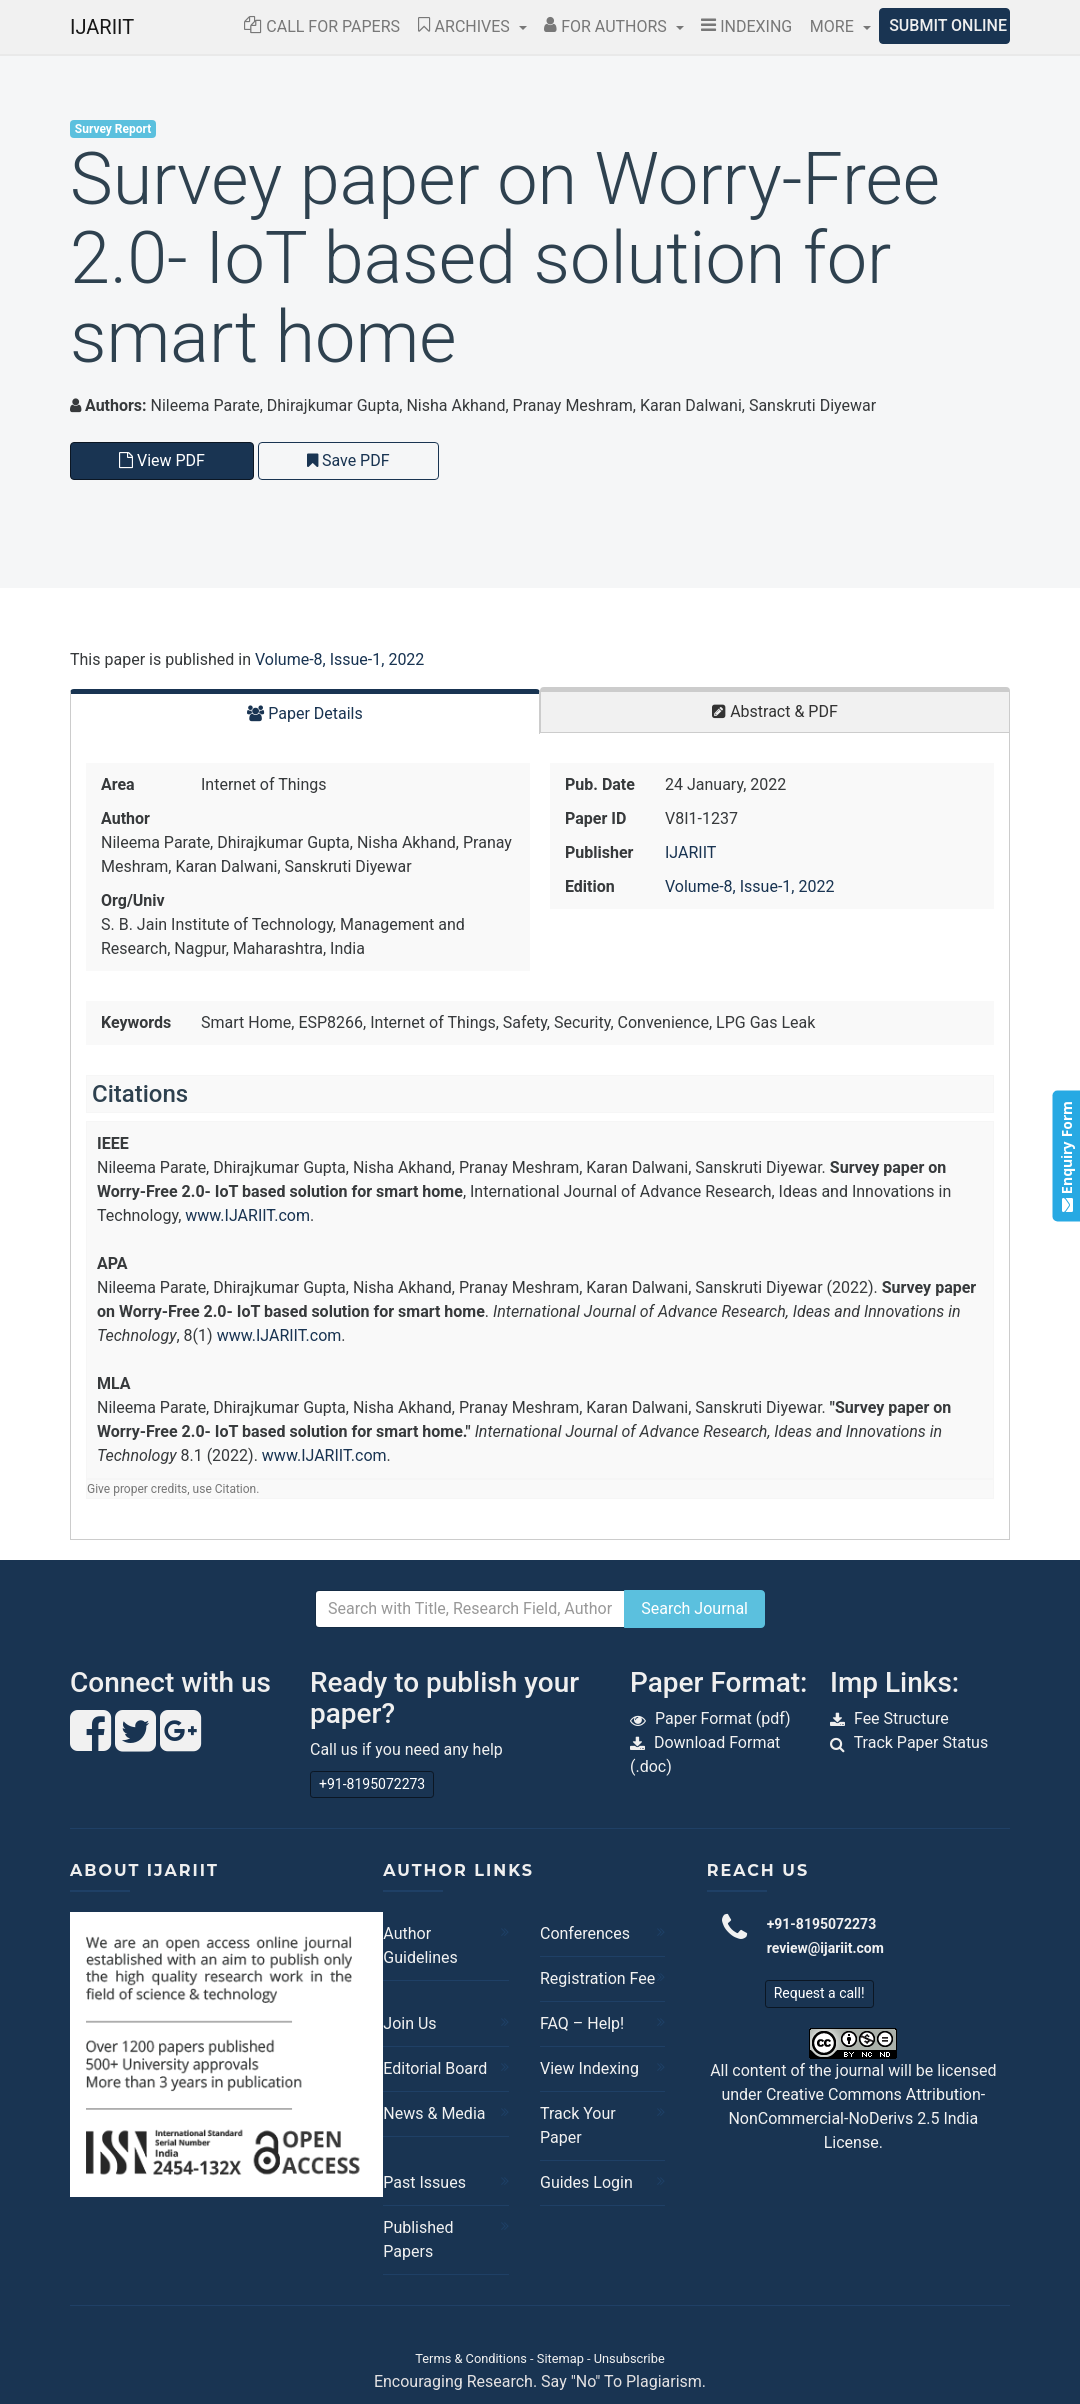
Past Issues (424, 2182)
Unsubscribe (629, 2358)
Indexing (746, 26)
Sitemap (560, 2358)
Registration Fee (597, 1978)
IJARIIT (102, 27)
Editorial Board (435, 2068)
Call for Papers (322, 26)
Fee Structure (901, 1718)
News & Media (434, 2113)
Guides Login (586, 2182)
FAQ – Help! (582, 2023)
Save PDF (348, 460)
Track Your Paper (578, 2125)
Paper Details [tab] (305, 713)
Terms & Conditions (471, 2358)
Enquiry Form (1065, 1155)
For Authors (607, 26)
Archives (466, 26)
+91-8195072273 (372, 1784)
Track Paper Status (921, 1742)
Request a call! (819, 1993)
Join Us (409, 2023)
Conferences (585, 1933)
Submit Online (948, 25)
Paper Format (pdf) (723, 1718)
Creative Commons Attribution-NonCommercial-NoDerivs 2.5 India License (856, 2118)
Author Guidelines (420, 1945)
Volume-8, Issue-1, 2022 (339, 659)
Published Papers (418, 2239)
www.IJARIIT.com (247, 1215)
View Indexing (589, 2068)
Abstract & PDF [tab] (775, 711)
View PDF (162, 460)
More (834, 26)
